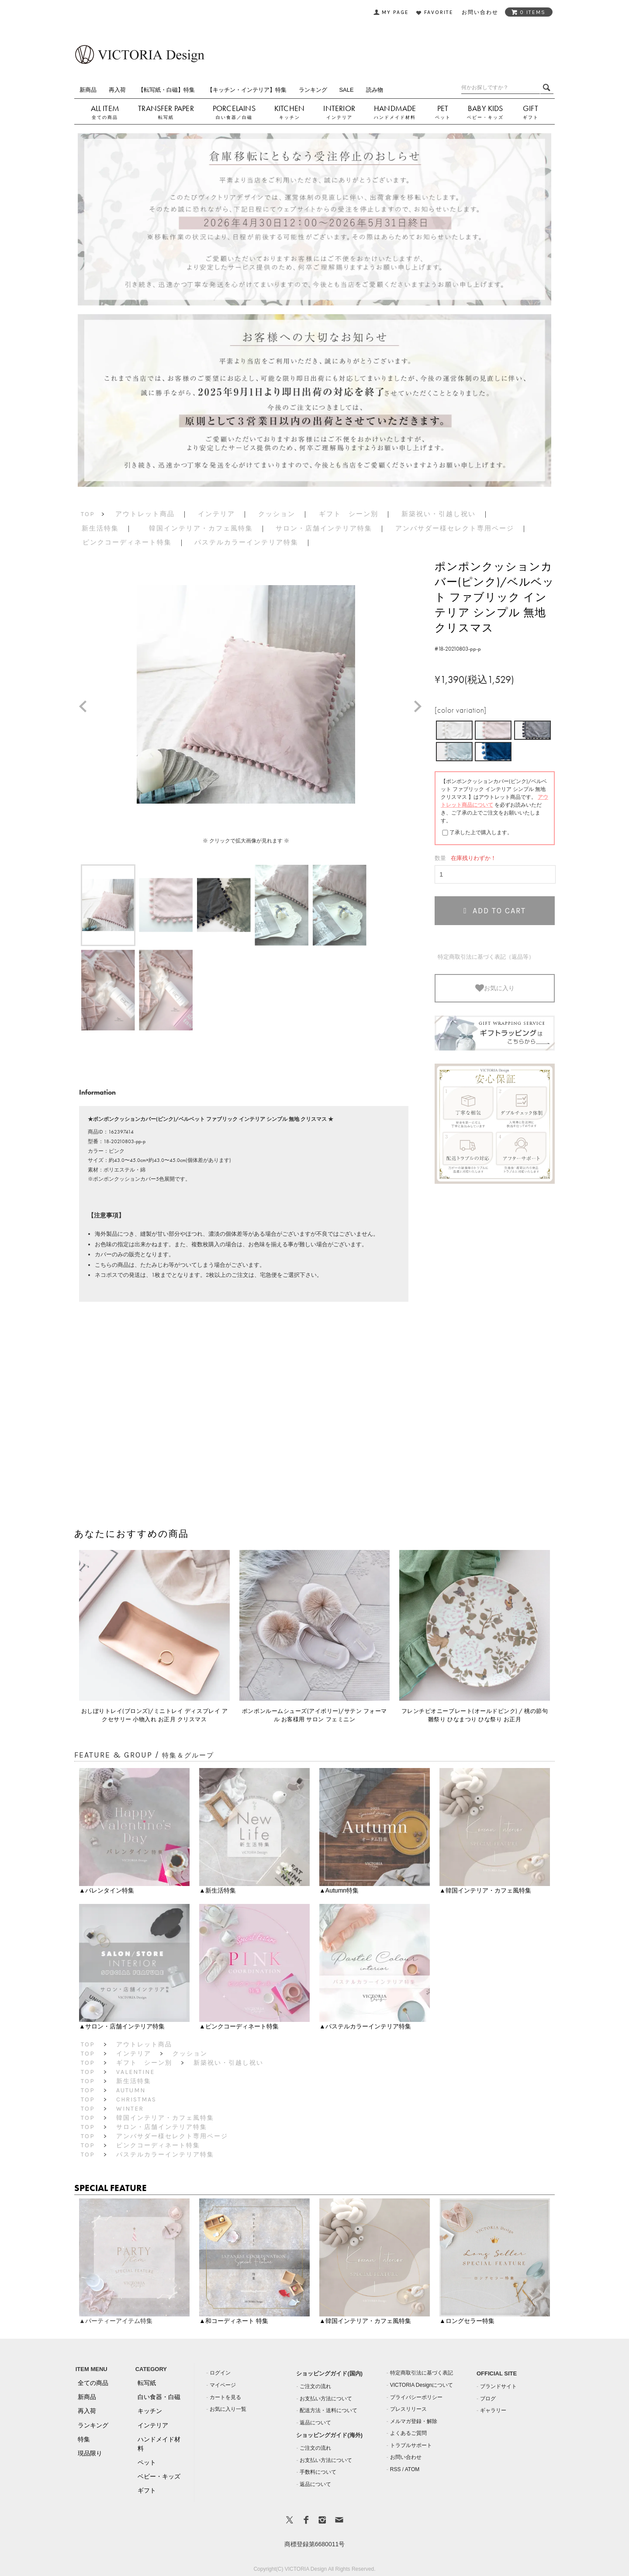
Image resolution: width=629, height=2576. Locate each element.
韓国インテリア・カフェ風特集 (201, 528)
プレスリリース (408, 2409)
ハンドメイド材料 (395, 117)
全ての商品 (105, 117)
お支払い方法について (326, 2399)
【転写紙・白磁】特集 (166, 90)
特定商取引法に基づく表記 (421, 2373)
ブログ (488, 2399)
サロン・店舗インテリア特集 (324, 528)
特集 (84, 2439)
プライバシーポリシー (416, 2397)
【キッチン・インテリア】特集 (247, 90)
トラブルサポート (411, 2445)
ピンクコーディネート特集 (127, 542)
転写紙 (166, 117)
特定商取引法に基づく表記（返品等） (486, 956)
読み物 (374, 90)
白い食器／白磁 (234, 117)
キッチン (289, 117)
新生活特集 (100, 528)
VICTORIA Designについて (421, 2385)
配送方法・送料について (328, 2410)
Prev (86, 707)
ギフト (531, 117)
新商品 (88, 90)
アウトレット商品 (145, 514)
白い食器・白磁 (159, 2396)
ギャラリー (493, 2410)
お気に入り (495, 988)
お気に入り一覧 (228, 2409)
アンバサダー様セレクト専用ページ (454, 528)
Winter (130, 2108)
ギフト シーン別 (348, 514)
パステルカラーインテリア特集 (246, 542)
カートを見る (225, 2397)
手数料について (318, 2472)
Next (421, 707)
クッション (276, 514)
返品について (315, 2423)
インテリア (339, 117)
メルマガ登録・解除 (413, 2421)
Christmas (136, 2099)
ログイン (220, 2373)
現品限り (90, 2453)
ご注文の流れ (315, 2386)
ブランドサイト (498, 2386)
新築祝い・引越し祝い (438, 514)
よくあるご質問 (408, 2433)
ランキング (313, 90)
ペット (443, 117)
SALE (346, 90)
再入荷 (117, 90)
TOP (88, 514)
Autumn (130, 2090)
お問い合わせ (406, 2457)
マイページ (223, 2385)
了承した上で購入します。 (480, 832)
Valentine (135, 2072)
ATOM (412, 2469)
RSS (395, 2469)
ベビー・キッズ (485, 117)
